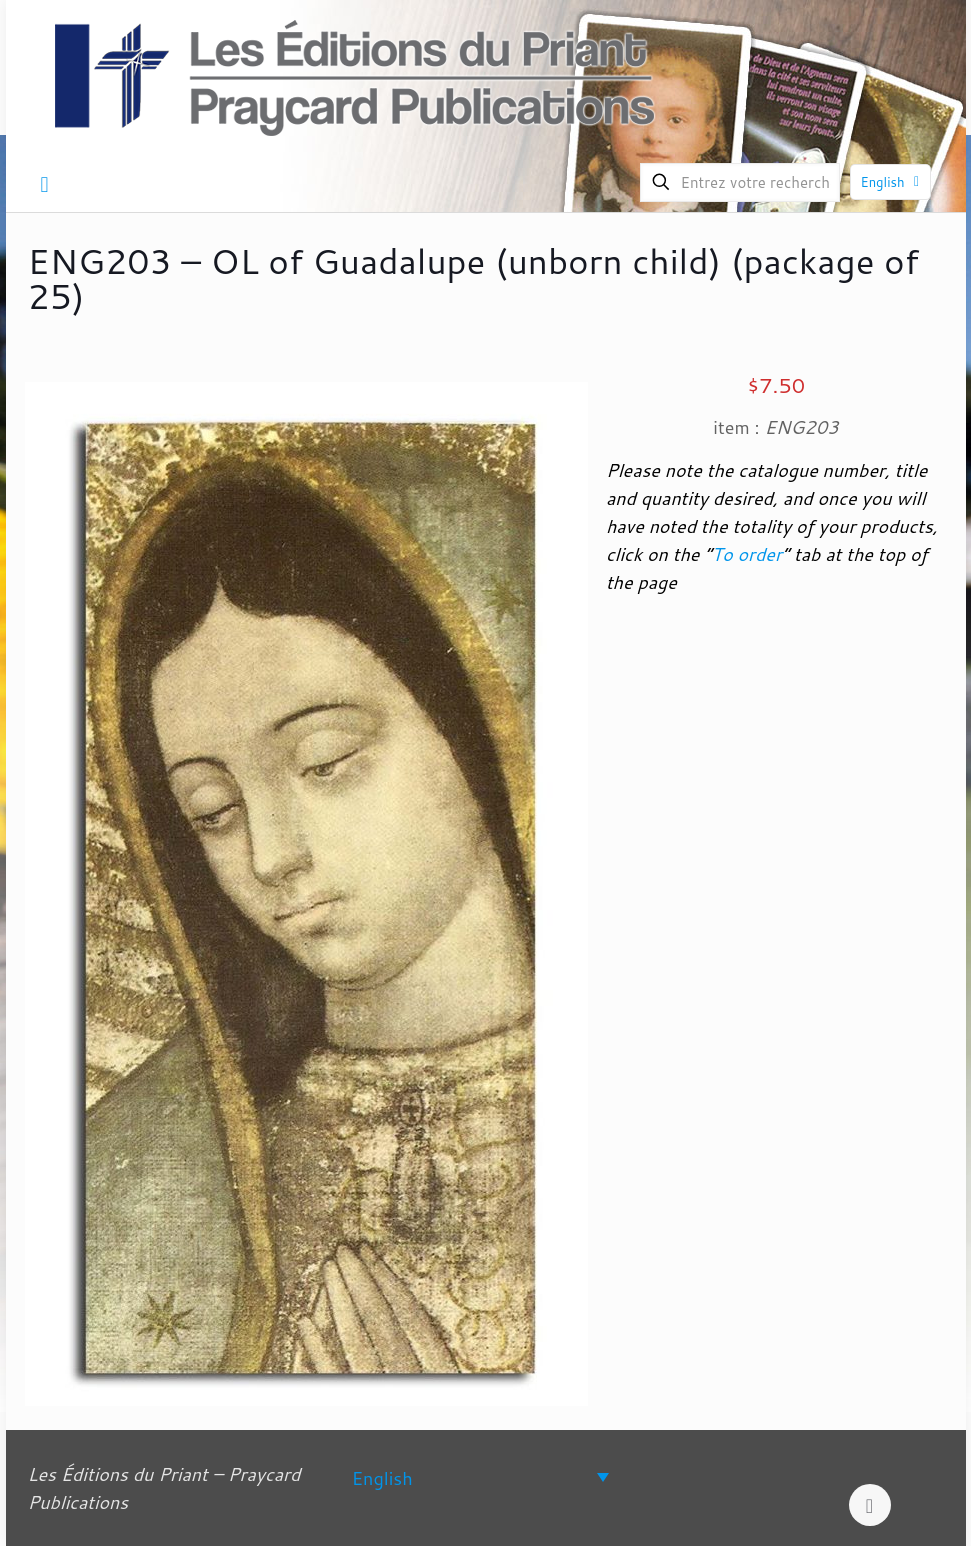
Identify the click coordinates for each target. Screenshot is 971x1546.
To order (747, 554)
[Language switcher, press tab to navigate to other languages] (480, 1476)
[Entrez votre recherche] (740, 182)
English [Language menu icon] (892, 182)
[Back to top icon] (870, 1505)
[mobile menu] (45, 184)
